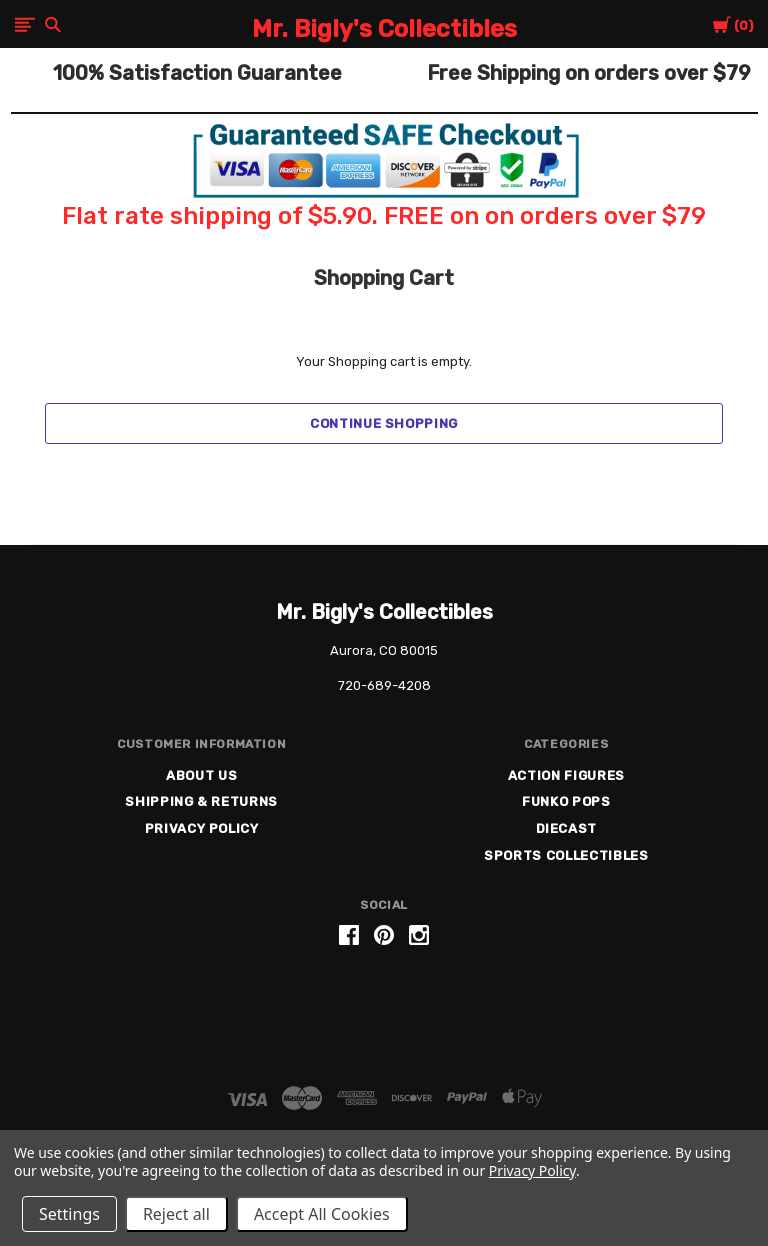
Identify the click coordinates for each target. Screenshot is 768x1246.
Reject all (176, 1214)
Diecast (567, 828)
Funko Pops (566, 801)
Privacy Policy (202, 828)
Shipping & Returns (201, 801)
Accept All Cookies (322, 1214)
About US (201, 775)
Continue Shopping (384, 423)
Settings (69, 1214)
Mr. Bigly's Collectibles (384, 612)
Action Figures (566, 775)
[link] (384, 1011)
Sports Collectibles (566, 855)
